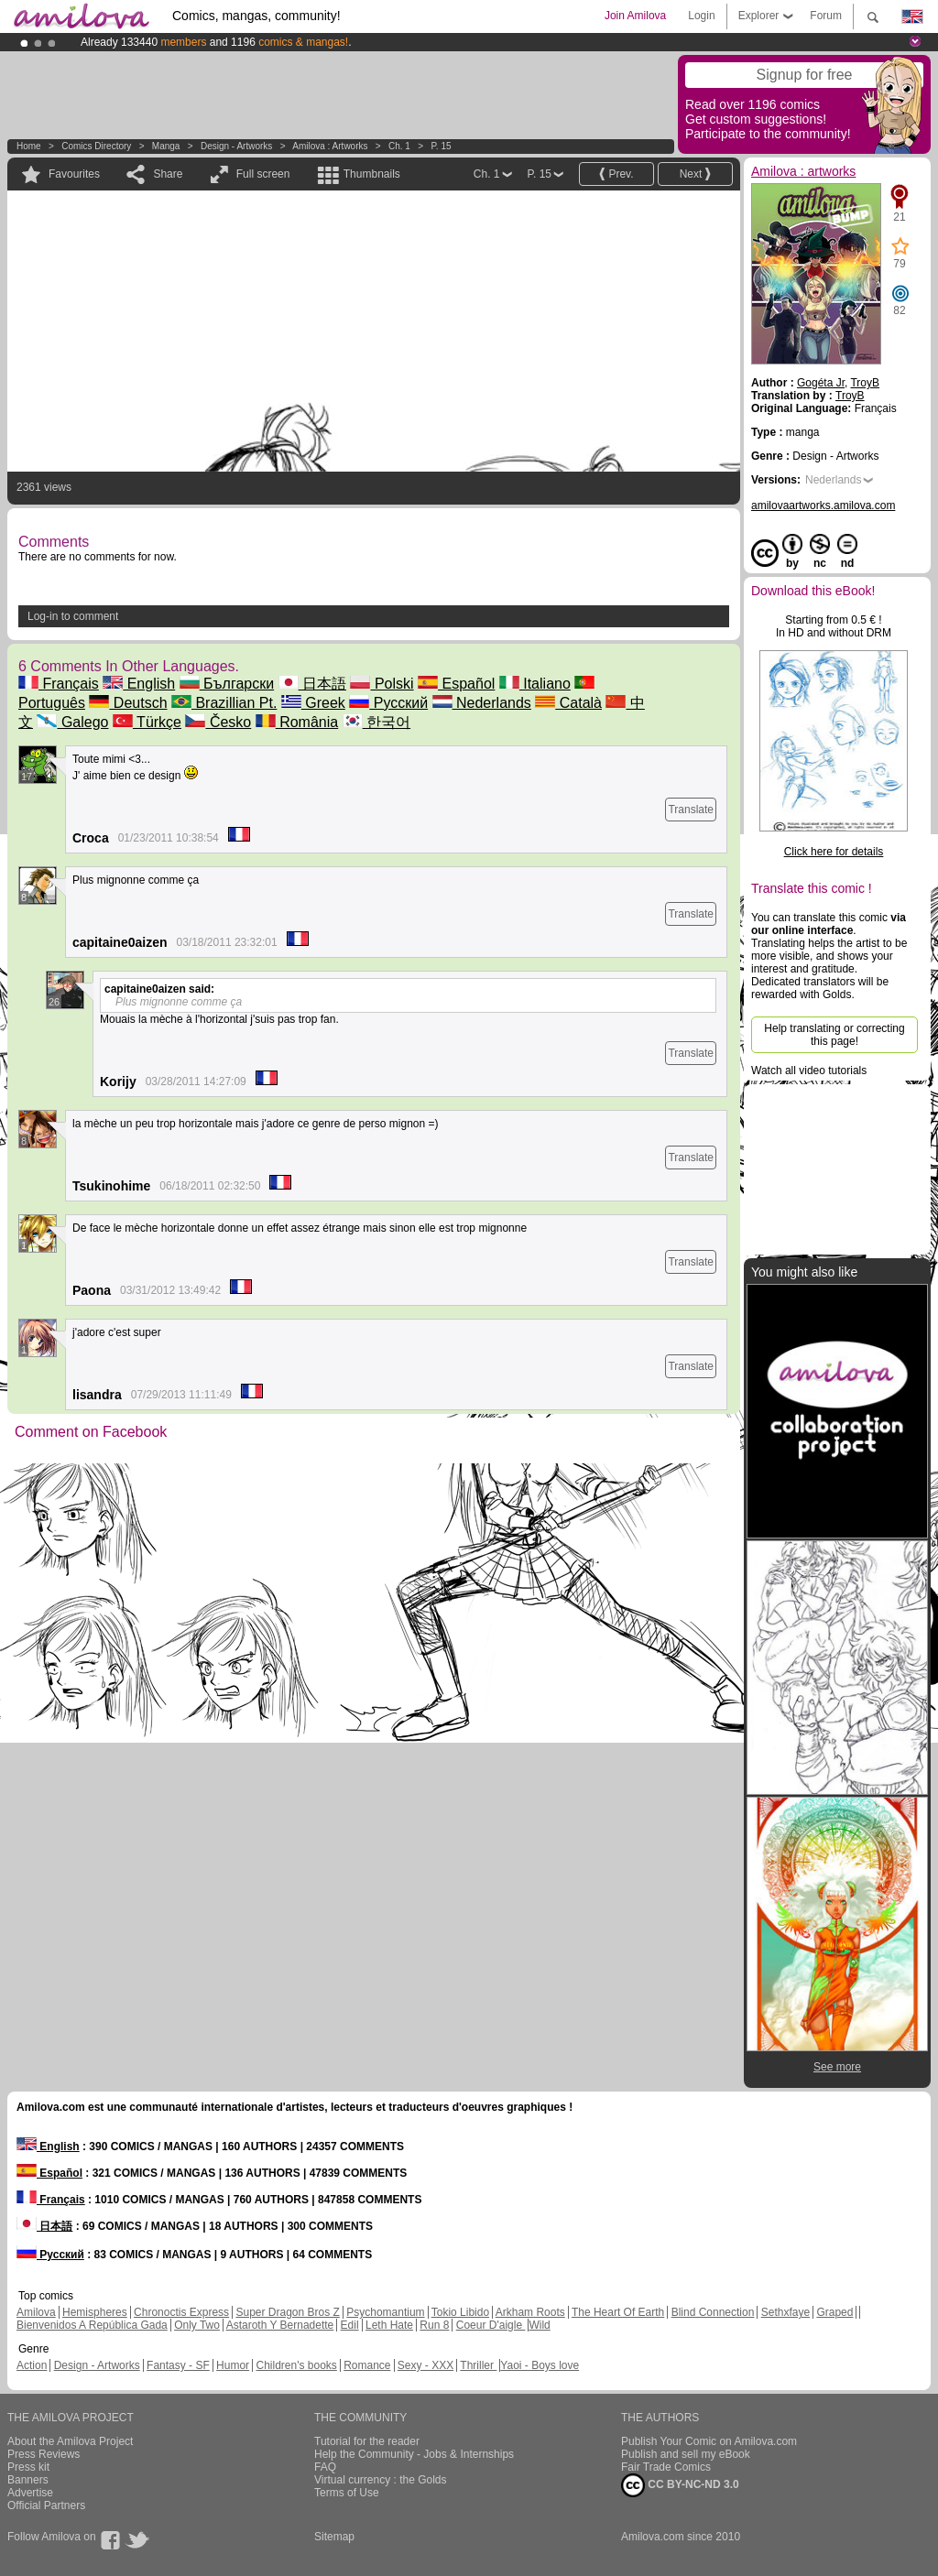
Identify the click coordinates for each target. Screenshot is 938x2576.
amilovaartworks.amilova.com (823, 505)
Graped (834, 2312)
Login (701, 15)
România (297, 722)
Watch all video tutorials (809, 1070)
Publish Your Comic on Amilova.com (709, 2441)
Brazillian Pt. (224, 703)
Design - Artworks (236, 146)
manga (166, 146)
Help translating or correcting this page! (834, 1035)
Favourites (74, 174)
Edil (350, 2325)
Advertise (30, 2492)
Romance (367, 2365)
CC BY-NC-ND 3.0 (680, 2485)
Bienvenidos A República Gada (92, 2325)
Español (456, 683)
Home (28, 146)
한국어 (376, 722)
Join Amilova (635, 15)
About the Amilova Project (70, 2441)
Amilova (36, 2312)
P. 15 (441, 146)
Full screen (263, 174)
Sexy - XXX (425, 2365)
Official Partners (46, 2505)
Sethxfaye (785, 2312)
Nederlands (481, 703)
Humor (232, 2365)
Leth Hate (389, 2325)
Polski (381, 683)
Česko (218, 722)
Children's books (296, 2365)
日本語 (312, 683)
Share (167, 174)
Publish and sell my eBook (685, 2454)
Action (31, 2365)
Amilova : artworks (329, 146)
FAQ (325, 2467)
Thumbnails (372, 174)
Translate (691, 809)
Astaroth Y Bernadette (280, 2325)
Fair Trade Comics (666, 2467)
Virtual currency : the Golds (380, 2479)
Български (227, 683)
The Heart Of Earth (618, 2312)
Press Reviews (43, 2454)
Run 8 (434, 2325)
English (139, 683)
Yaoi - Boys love (539, 2365)
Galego (72, 722)
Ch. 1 (399, 146)
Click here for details (834, 851)
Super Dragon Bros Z (287, 2312)
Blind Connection (713, 2312)
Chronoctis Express (181, 2312)
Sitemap (334, 2536)
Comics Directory (96, 146)
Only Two (197, 2325)
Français (58, 683)
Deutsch (128, 703)
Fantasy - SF (178, 2365)
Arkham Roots (530, 2312)
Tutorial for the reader (367, 2441)
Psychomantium (385, 2312)
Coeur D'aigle (491, 2325)
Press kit (28, 2467)
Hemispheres (94, 2312)
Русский (388, 703)
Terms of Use (346, 2492)
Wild (539, 2325)
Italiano (535, 683)
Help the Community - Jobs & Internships (414, 2454)
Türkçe (147, 722)
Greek (313, 703)
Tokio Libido (460, 2312)
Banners (28, 2479)
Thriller (478, 2365)
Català (568, 703)
